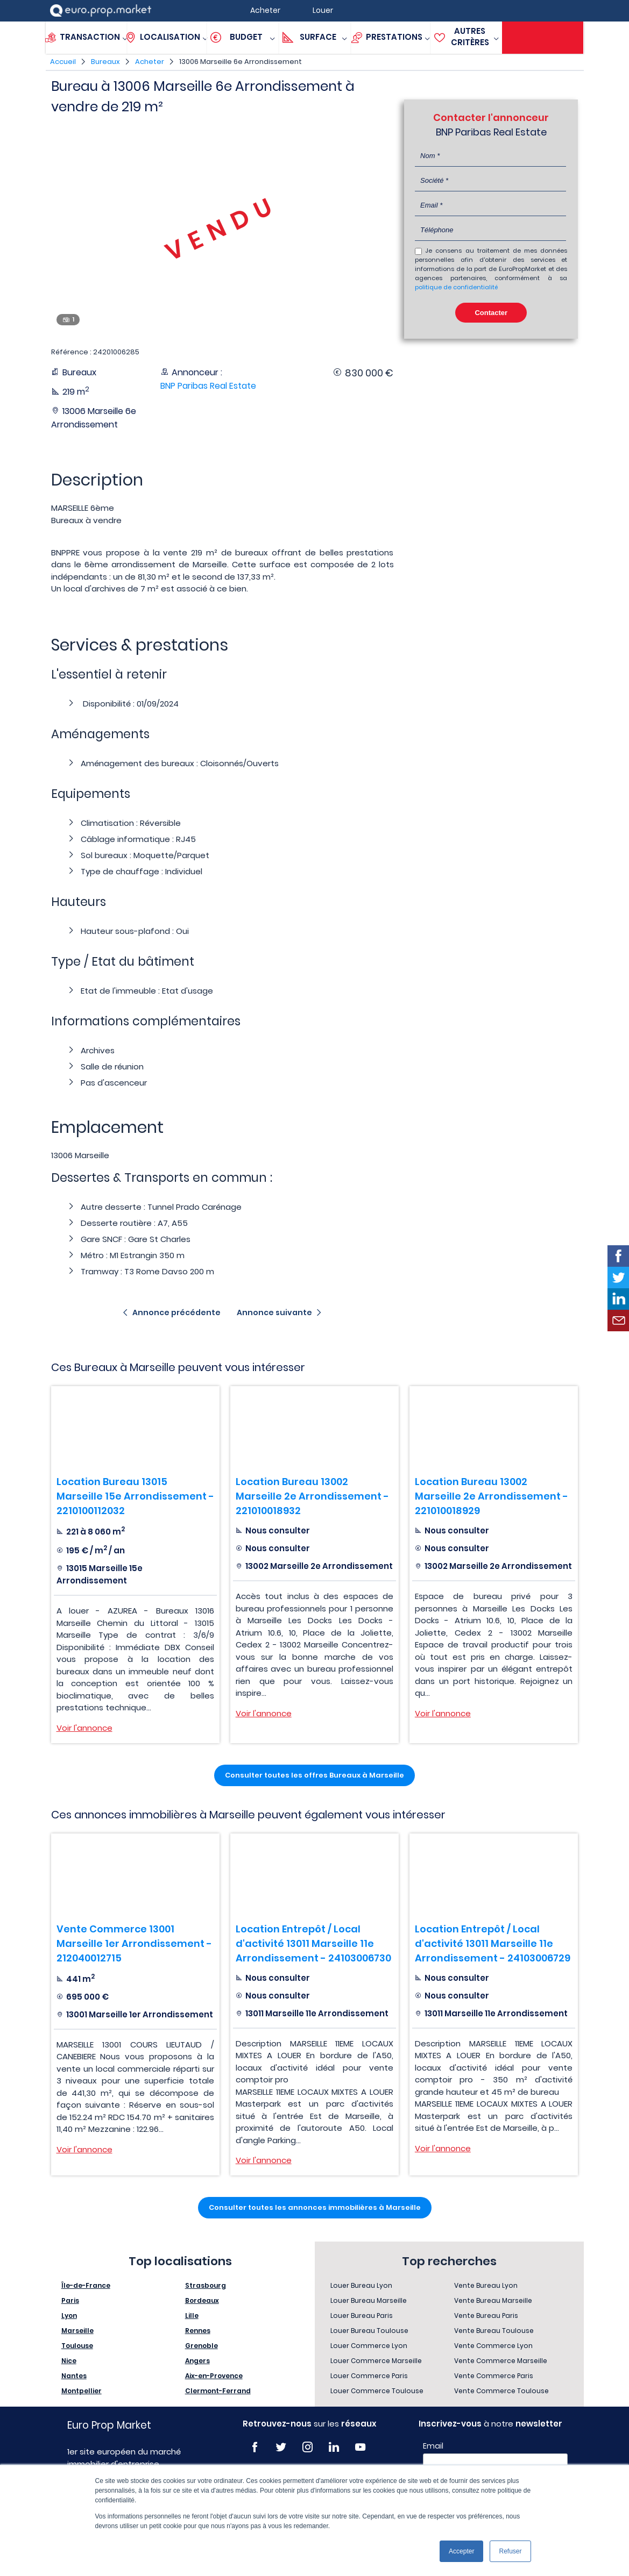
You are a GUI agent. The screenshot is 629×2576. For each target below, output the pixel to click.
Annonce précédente (176, 1312)
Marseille (77, 2330)
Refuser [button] (510, 2551)
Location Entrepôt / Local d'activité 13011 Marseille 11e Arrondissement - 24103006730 (313, 1943)
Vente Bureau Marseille (493, 2300)
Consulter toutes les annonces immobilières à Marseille (315, 2207)
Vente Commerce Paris (493, 2375)
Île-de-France (85, 2285)
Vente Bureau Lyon (486, 2285)
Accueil (63, 61)
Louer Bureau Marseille (368, 2300)
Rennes (197, 2330)
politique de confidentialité (456, 287)
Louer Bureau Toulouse (369, 2330)
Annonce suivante (274, 1312)
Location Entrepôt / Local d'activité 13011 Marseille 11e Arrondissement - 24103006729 (492, 1943)
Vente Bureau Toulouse (494, 2330)
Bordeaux (202, 2300)
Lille (192, 2315)
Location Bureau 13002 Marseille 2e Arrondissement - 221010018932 (312, 1496)
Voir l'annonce (84, 1727)
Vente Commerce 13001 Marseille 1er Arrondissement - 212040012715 (134, 1943)
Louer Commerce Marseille (376, 2360)
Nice (68, 2360)
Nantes (74, 2375)
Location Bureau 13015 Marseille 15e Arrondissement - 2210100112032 (135, 1496)
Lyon (69, 2315)
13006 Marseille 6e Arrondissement (240, 61)
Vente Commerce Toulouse (501, 2390)
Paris (70, 2300)
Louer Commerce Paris (369, 2375)
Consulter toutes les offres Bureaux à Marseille (314, 1775)
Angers (197, 2360)
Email (433, 2446)
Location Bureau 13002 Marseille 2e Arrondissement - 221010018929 (491, 1496)
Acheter (149, 61)
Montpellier (81, 2390)
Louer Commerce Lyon (368, 2345)
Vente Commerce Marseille (500, 2360)
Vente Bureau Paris (486, 2315)
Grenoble (201, 2345)
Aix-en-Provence (214, 2375)
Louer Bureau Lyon (361, 2285)
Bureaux (105, 61)
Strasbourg (205, 2285)
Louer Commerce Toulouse (376, 2390)
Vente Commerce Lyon (493, 2345)
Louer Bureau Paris (361, 2315)
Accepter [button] (461, 2551)
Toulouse (77, 2345)
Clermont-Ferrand (218, 2390)
